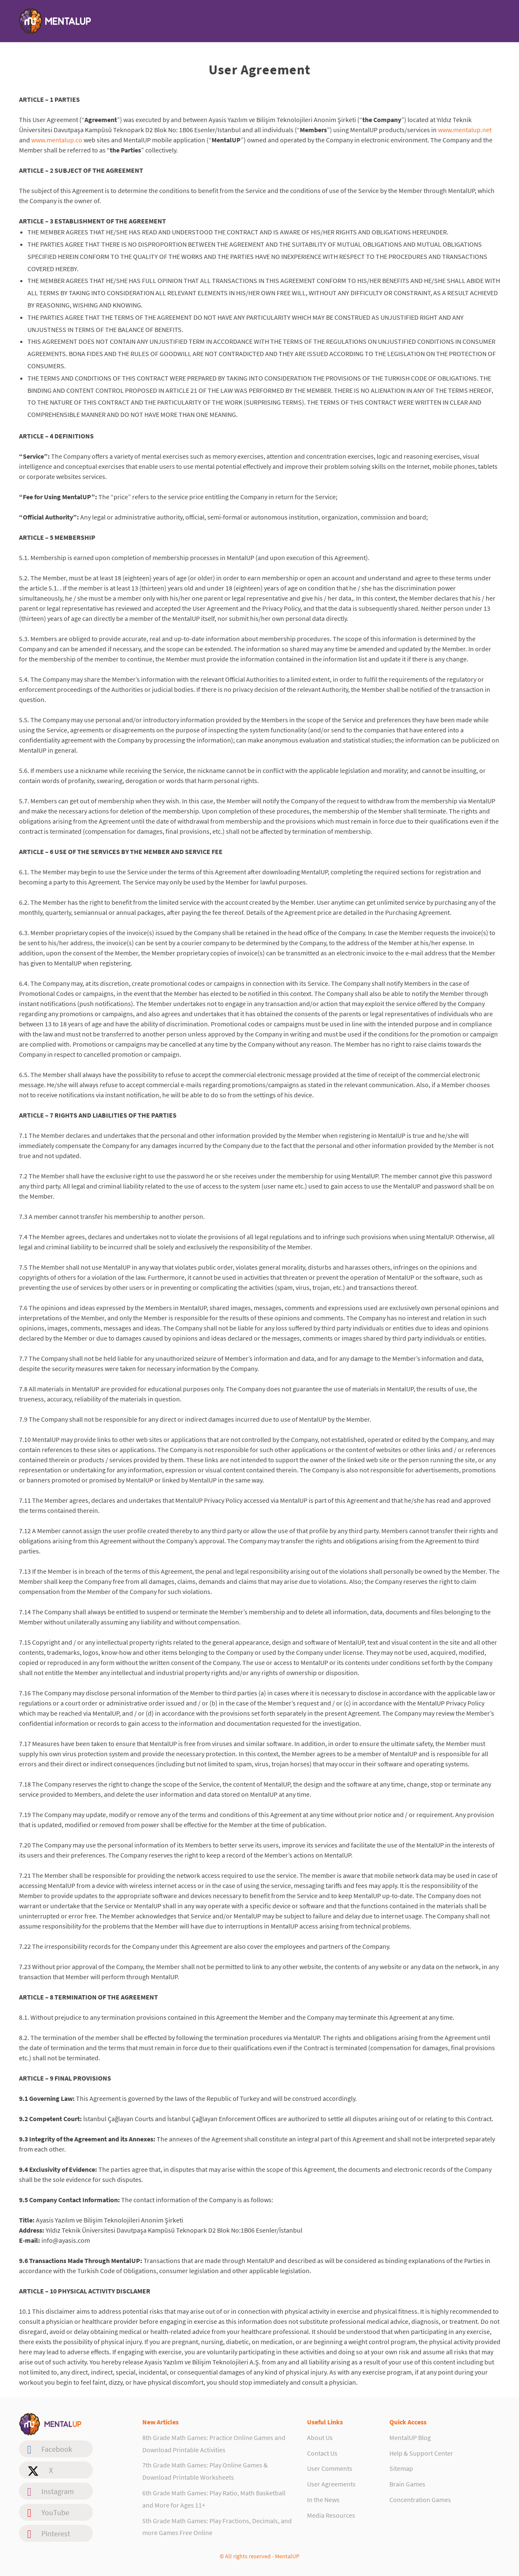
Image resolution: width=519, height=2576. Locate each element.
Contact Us (322, 2453)
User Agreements (331, 2484)
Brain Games (407, 2484)
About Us (320, 2437)
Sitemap (401, 2468)
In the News (323, 2499)
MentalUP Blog (410, 2437)
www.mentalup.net (465, 129)
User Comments (329, 2468)
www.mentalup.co (56, 140)
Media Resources (331, 2515)
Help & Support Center (421, 2453)
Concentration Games (420, 2499)
